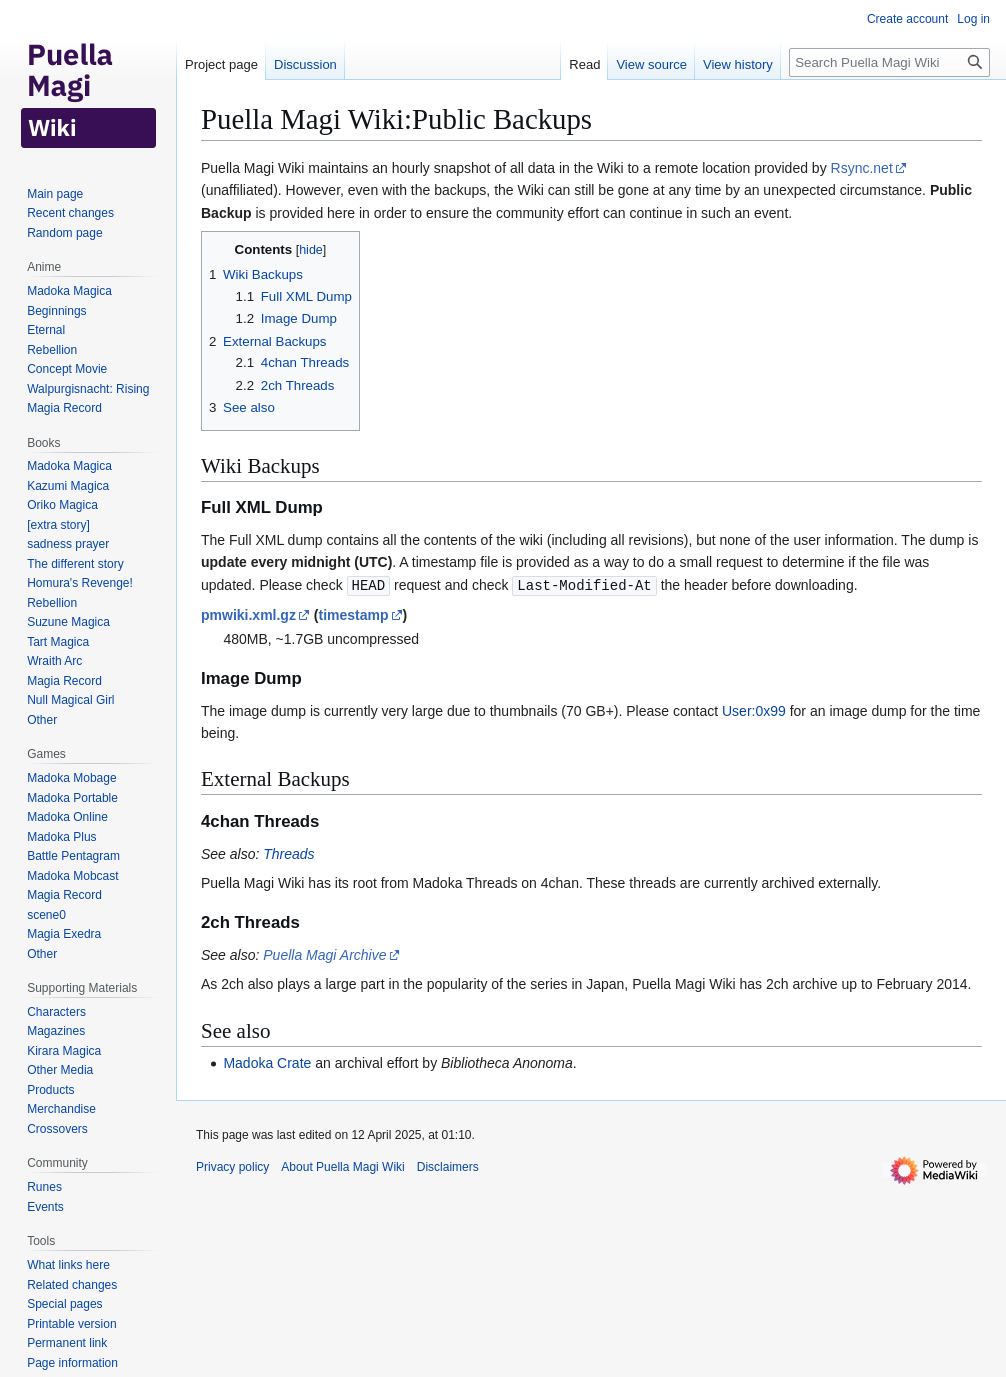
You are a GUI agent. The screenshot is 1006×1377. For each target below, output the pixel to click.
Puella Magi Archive (324, 954)
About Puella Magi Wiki (342, 1166)
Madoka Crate (267, 1062)
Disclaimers (448, 1166)
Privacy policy (232, 1166)
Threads (288, 853)
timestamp (353, 614)
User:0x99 (754, 710)
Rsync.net (862, 168)
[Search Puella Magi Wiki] (889, 62)
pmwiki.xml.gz (248, 614)
